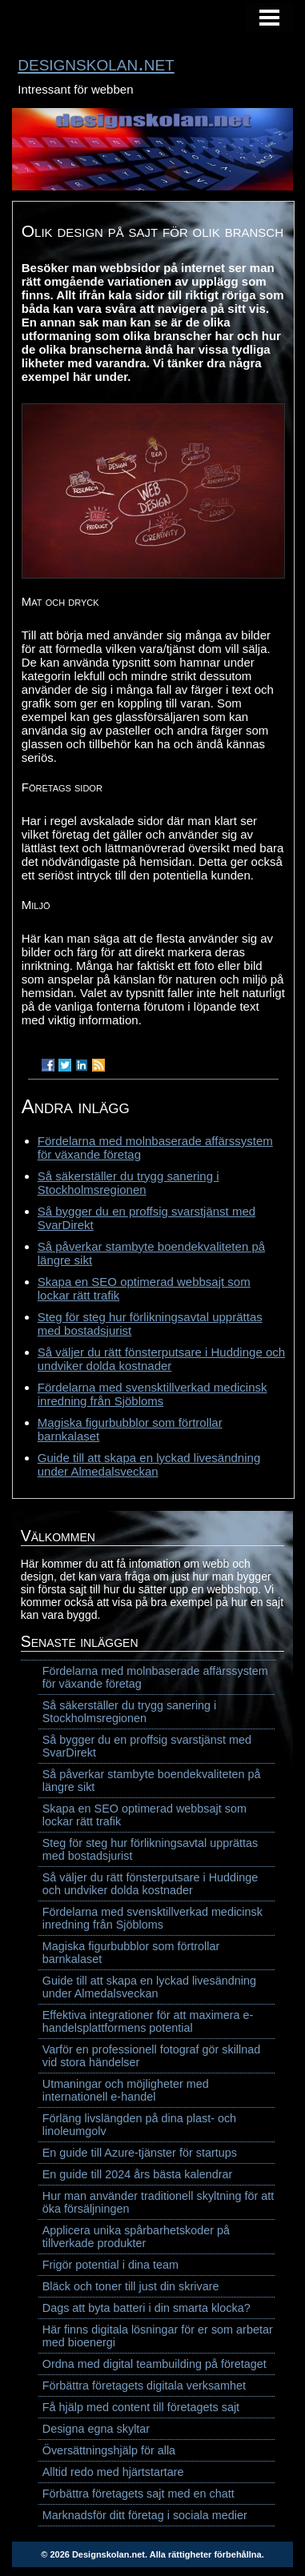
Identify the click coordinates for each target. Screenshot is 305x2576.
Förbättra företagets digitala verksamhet (144, 2385)
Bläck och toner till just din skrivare (130, 2286)
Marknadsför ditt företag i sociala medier (144, 2515)
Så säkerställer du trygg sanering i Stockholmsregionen (128, 1182)
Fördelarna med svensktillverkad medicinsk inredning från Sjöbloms (152, 1394)
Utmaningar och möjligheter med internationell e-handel (125, 2090)
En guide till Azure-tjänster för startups (139, 2152)
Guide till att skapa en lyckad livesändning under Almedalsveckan (149, 1464)
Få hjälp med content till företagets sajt (140, 2407)
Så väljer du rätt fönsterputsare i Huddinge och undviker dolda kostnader (161, 1358)
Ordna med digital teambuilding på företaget (154, 2364)
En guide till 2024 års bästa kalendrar (137, 2174)
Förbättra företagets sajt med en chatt (138, 2493)
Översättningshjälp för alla (108, 2450)
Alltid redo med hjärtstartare (113, 2472)
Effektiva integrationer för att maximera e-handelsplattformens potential (148, 2021)
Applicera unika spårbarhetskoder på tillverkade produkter (136, 2236)
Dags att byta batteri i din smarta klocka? (146, 2308)
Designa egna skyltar (96, 2428)
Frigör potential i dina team (110, 2264)
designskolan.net (96, 63)
